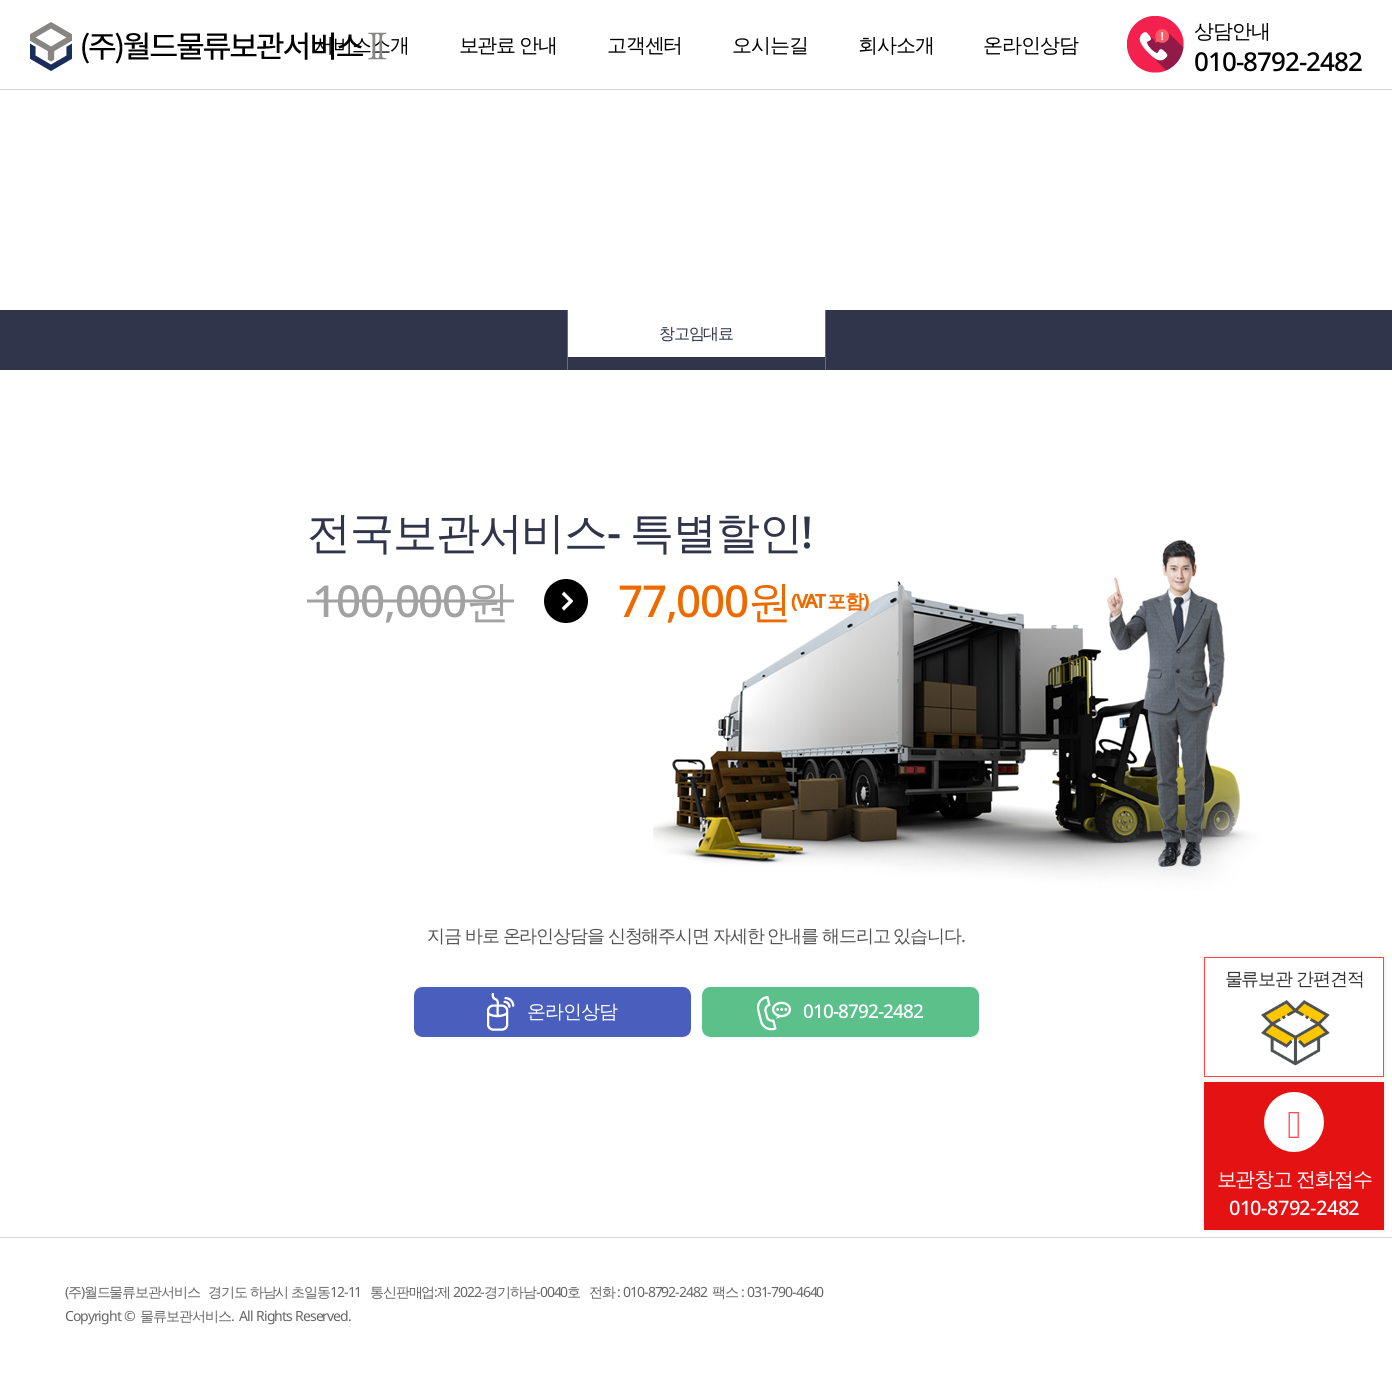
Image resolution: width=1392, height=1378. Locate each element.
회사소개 (896, 44)
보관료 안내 (508, 44)
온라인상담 (1030, 44)
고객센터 (645, 44)
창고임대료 (696, 339)
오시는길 (770, 44)
